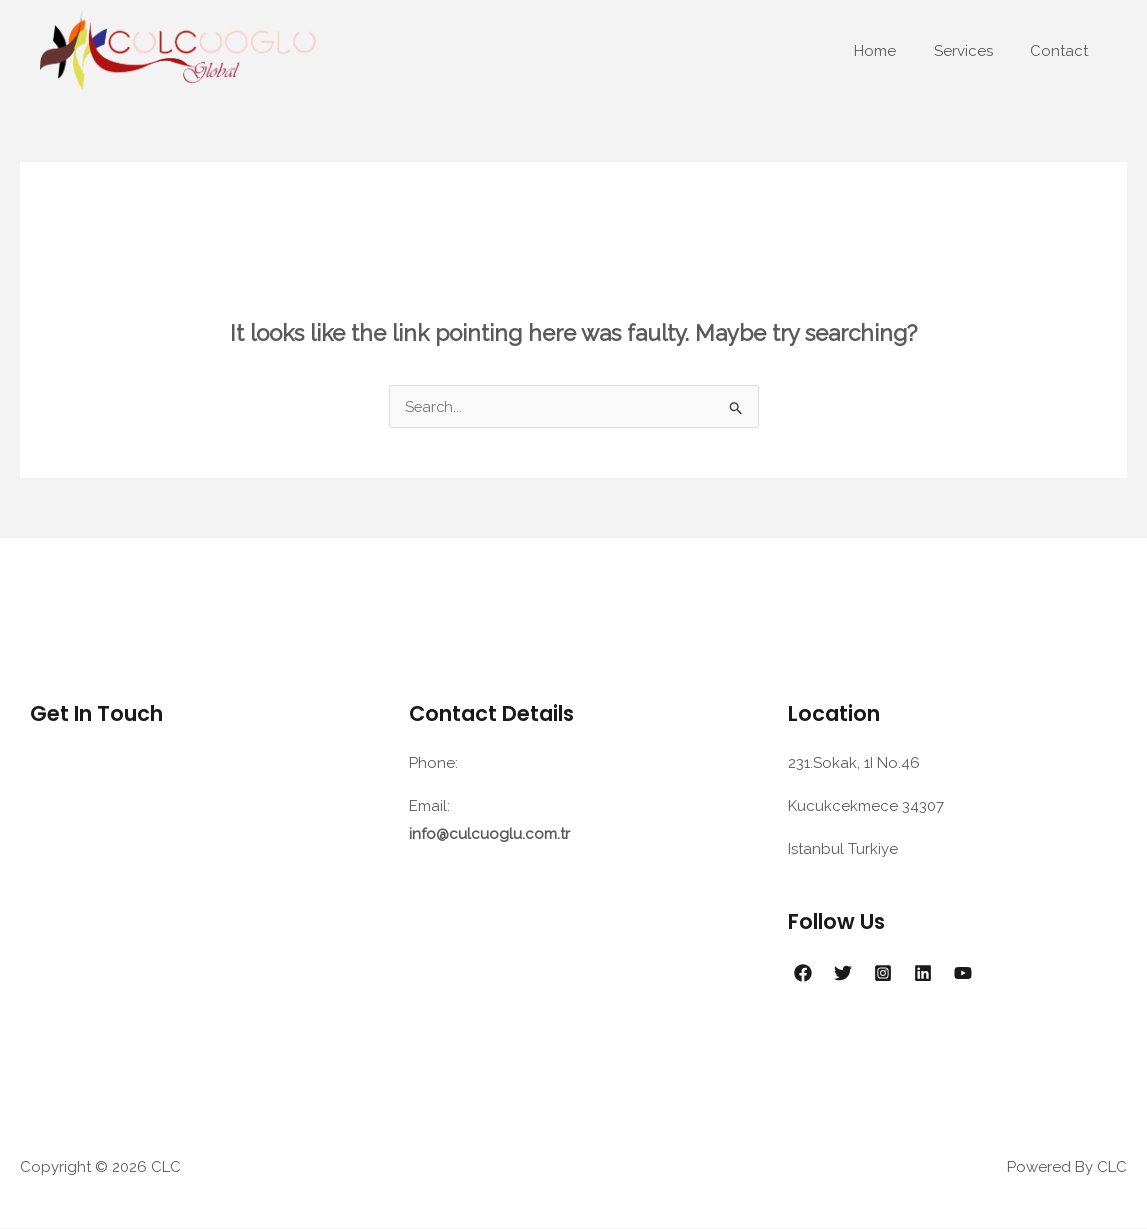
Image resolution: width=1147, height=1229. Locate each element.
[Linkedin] (923, 974)
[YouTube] (963, 974)
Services (974, 51)
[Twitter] (843, 974)
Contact (1063, 51)
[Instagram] (883, 974)
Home (894, 51)
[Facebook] (803, 974)
